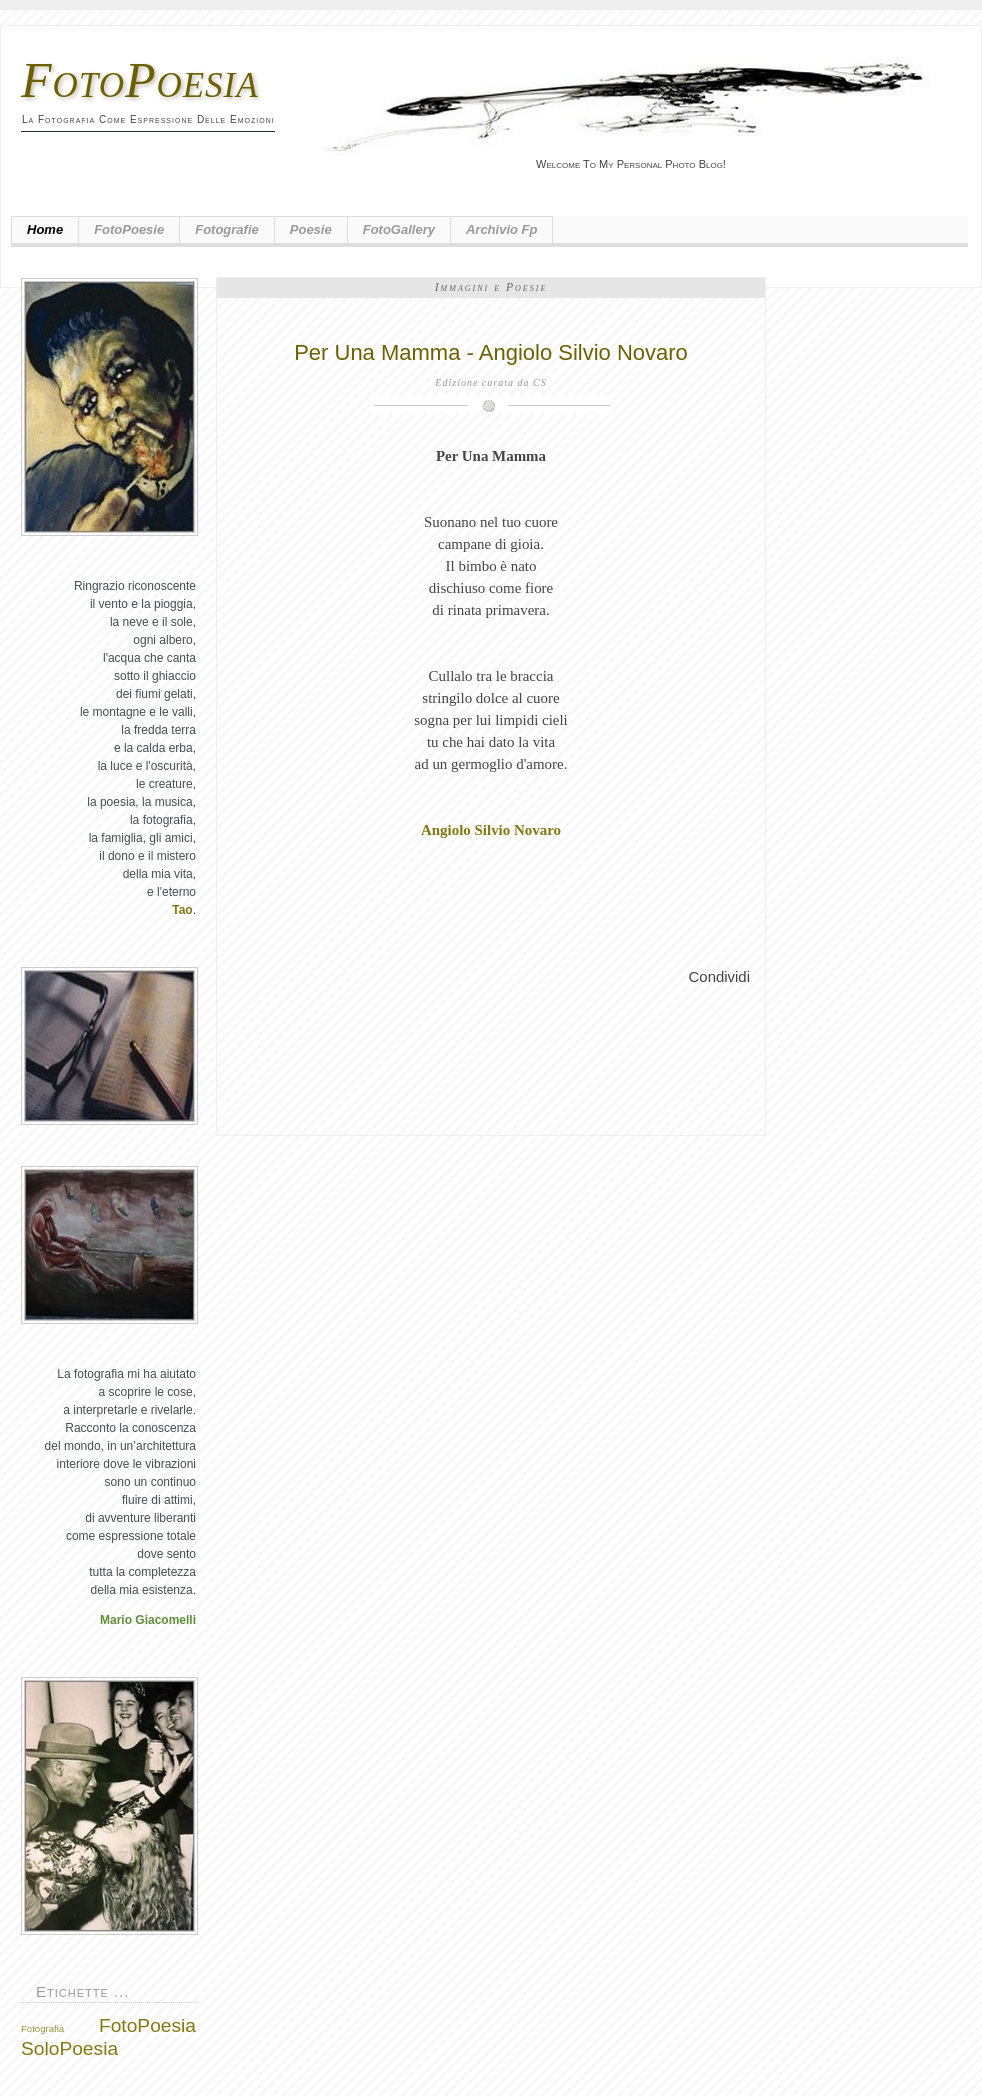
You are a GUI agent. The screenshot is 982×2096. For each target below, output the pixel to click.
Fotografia (42, 2028)
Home (45, 229)
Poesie (311, 229)
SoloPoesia (69, 2048)
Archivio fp (502, 229)
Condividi (719, 976)
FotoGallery (399, 229)
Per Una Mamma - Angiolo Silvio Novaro (491, 352)
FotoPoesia (140, 80)
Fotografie (227, 229)
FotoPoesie (129, 229)
